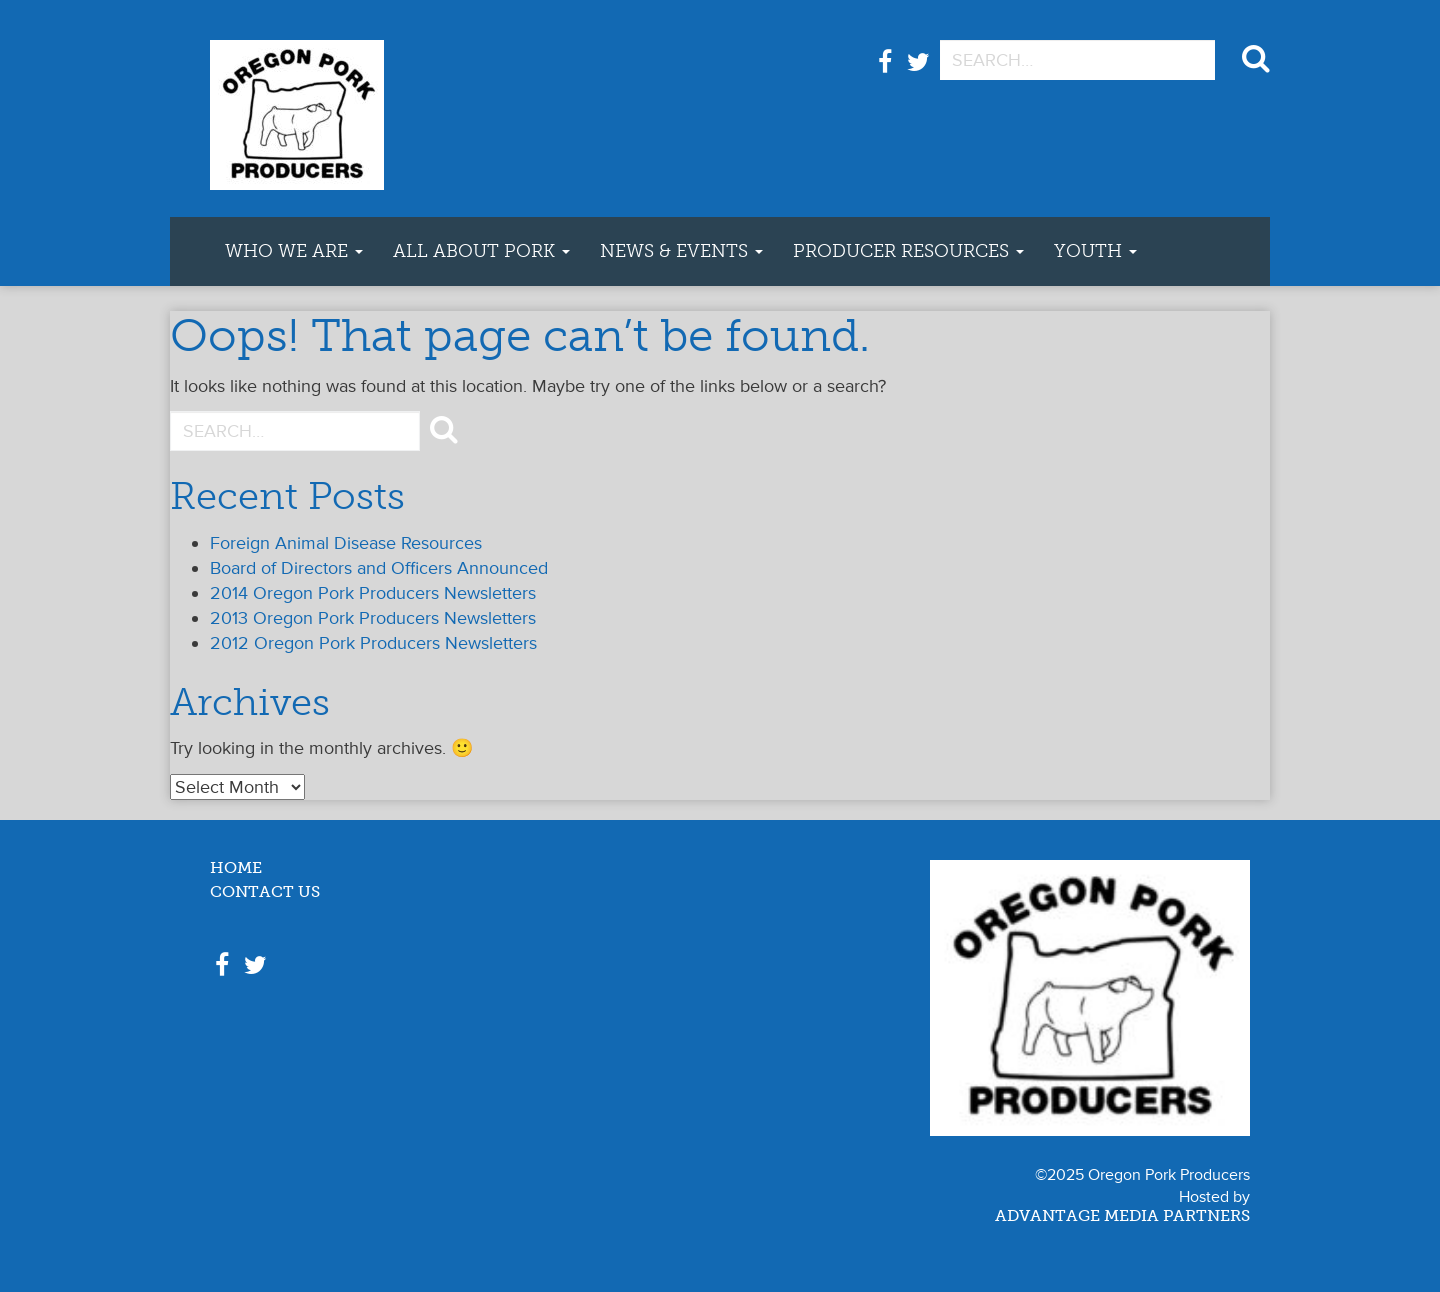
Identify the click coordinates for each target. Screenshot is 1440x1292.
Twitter (918, 73)
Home (236, 868)
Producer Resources (908, 251)
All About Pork (481, 251)
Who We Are (294, 251)
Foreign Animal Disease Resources (346, 543)
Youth (1095, 251)
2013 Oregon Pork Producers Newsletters (373, 618)
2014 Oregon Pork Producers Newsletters (373, 593)
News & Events (681, 251)
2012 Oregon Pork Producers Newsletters (373, 643)
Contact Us (265, 892)
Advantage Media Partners (1122, 1216)
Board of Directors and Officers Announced (379, 568)
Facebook (885, 73)
